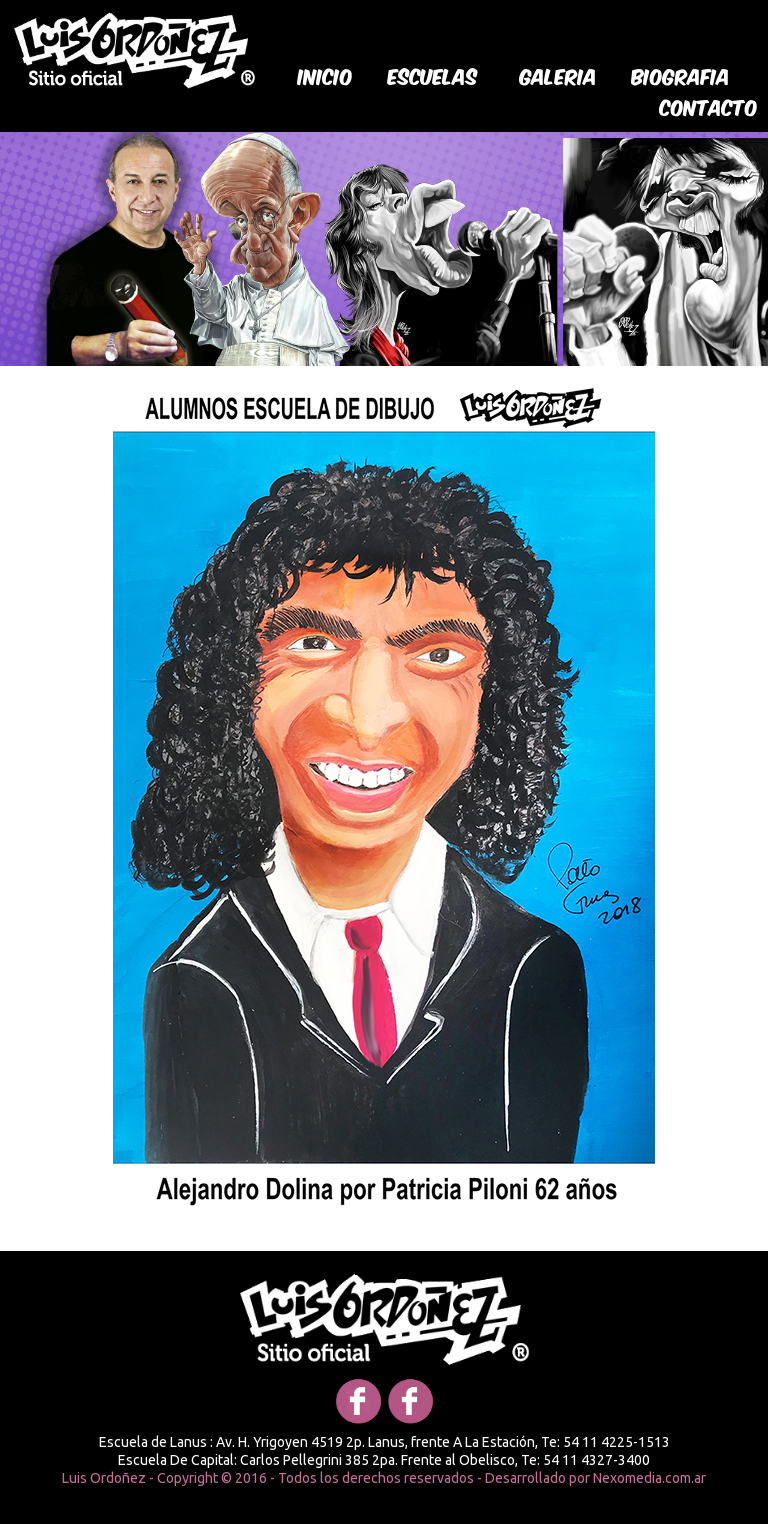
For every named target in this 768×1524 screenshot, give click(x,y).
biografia (681, 75)
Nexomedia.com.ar (649, 1478)
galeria (558, 75)
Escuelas (433, 75)
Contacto (709, 106)
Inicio (325, 75)
